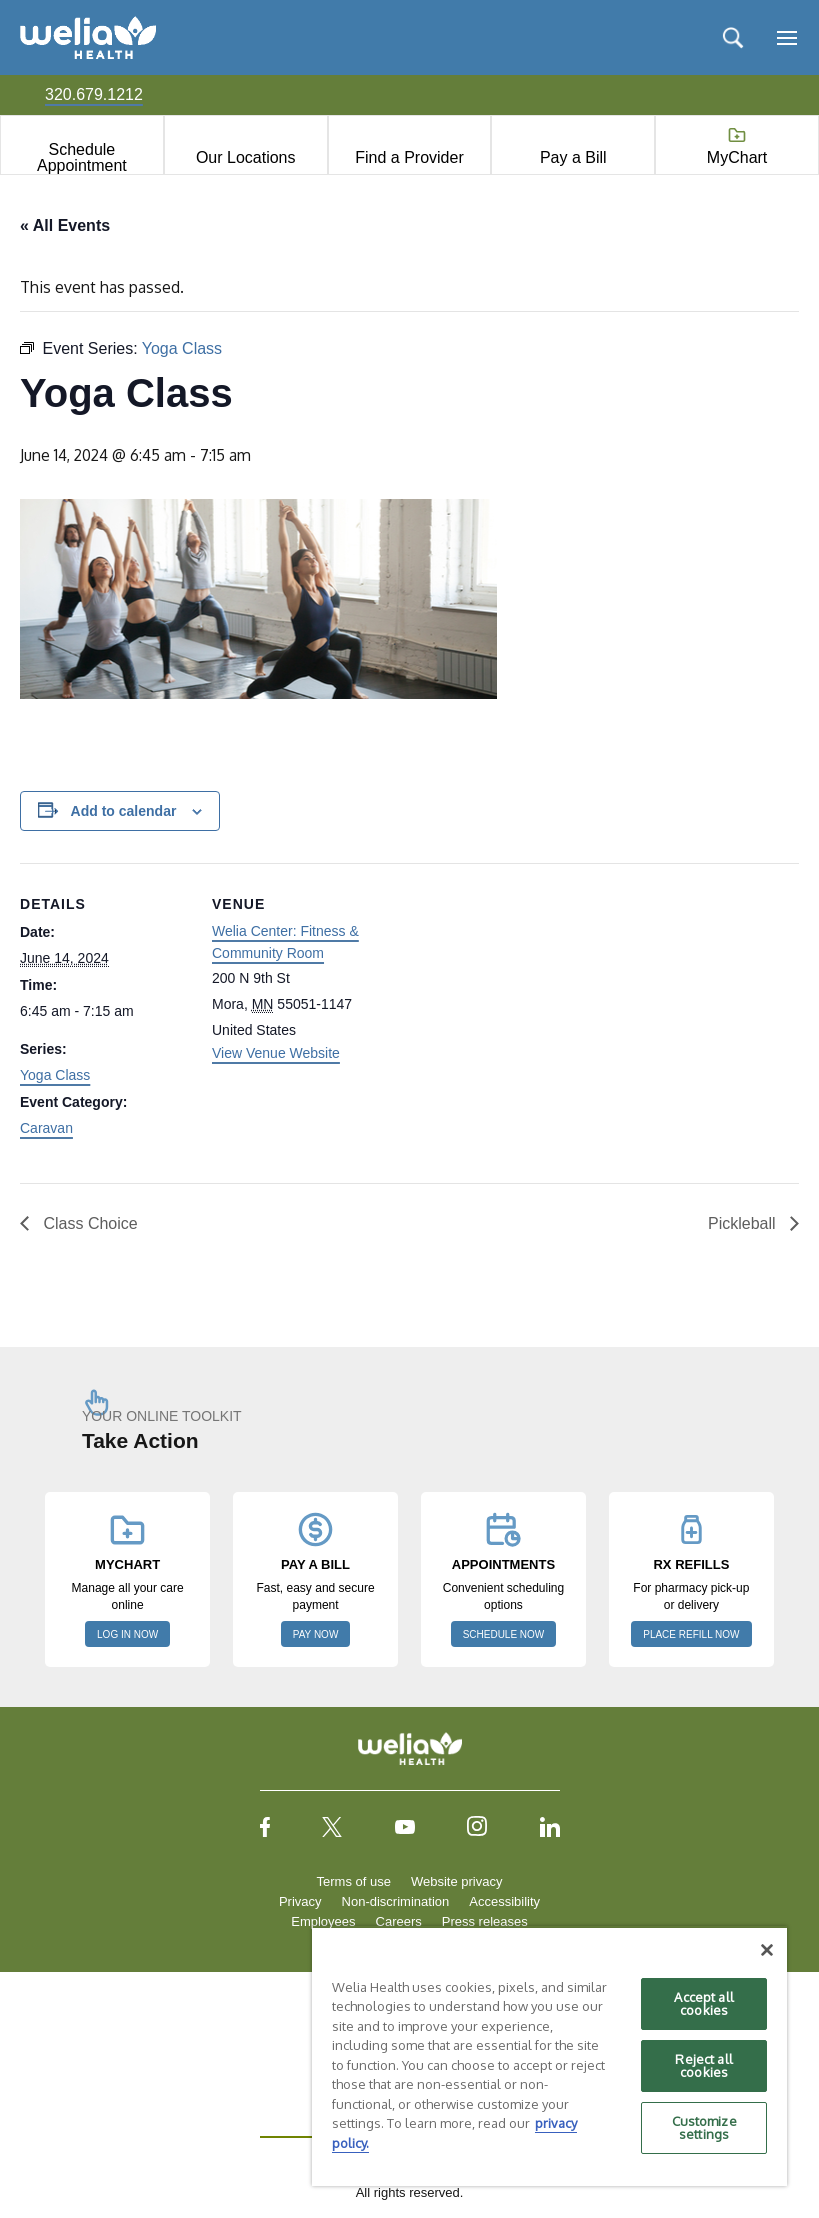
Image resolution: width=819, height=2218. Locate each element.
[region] (549, 2056)
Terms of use (354, 1881)
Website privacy (457, 1881)
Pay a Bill (573, 157)
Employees (323, 1921)
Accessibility (504, 1901)
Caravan (46, 1128)
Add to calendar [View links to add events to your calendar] (124, 811)
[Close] (767, 1950)
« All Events (65, 225)
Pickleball (744, 1223)
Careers (399, 1921)
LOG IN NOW (127, 1634)
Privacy (300, 1901)
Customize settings (704, 2127)
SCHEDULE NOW (504, 1634)
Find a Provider (409, 157)
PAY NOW (316, 1634)
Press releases (485, 1921)
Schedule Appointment (82, 157)
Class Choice (88, 1223)
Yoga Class (55, 1075)
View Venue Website (276, 1053)
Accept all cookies (703, 2003)
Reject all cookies (703, 2065)
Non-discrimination (396, 1901)
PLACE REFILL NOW (691, 1634)
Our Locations (246, 157)
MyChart (737, 157)
